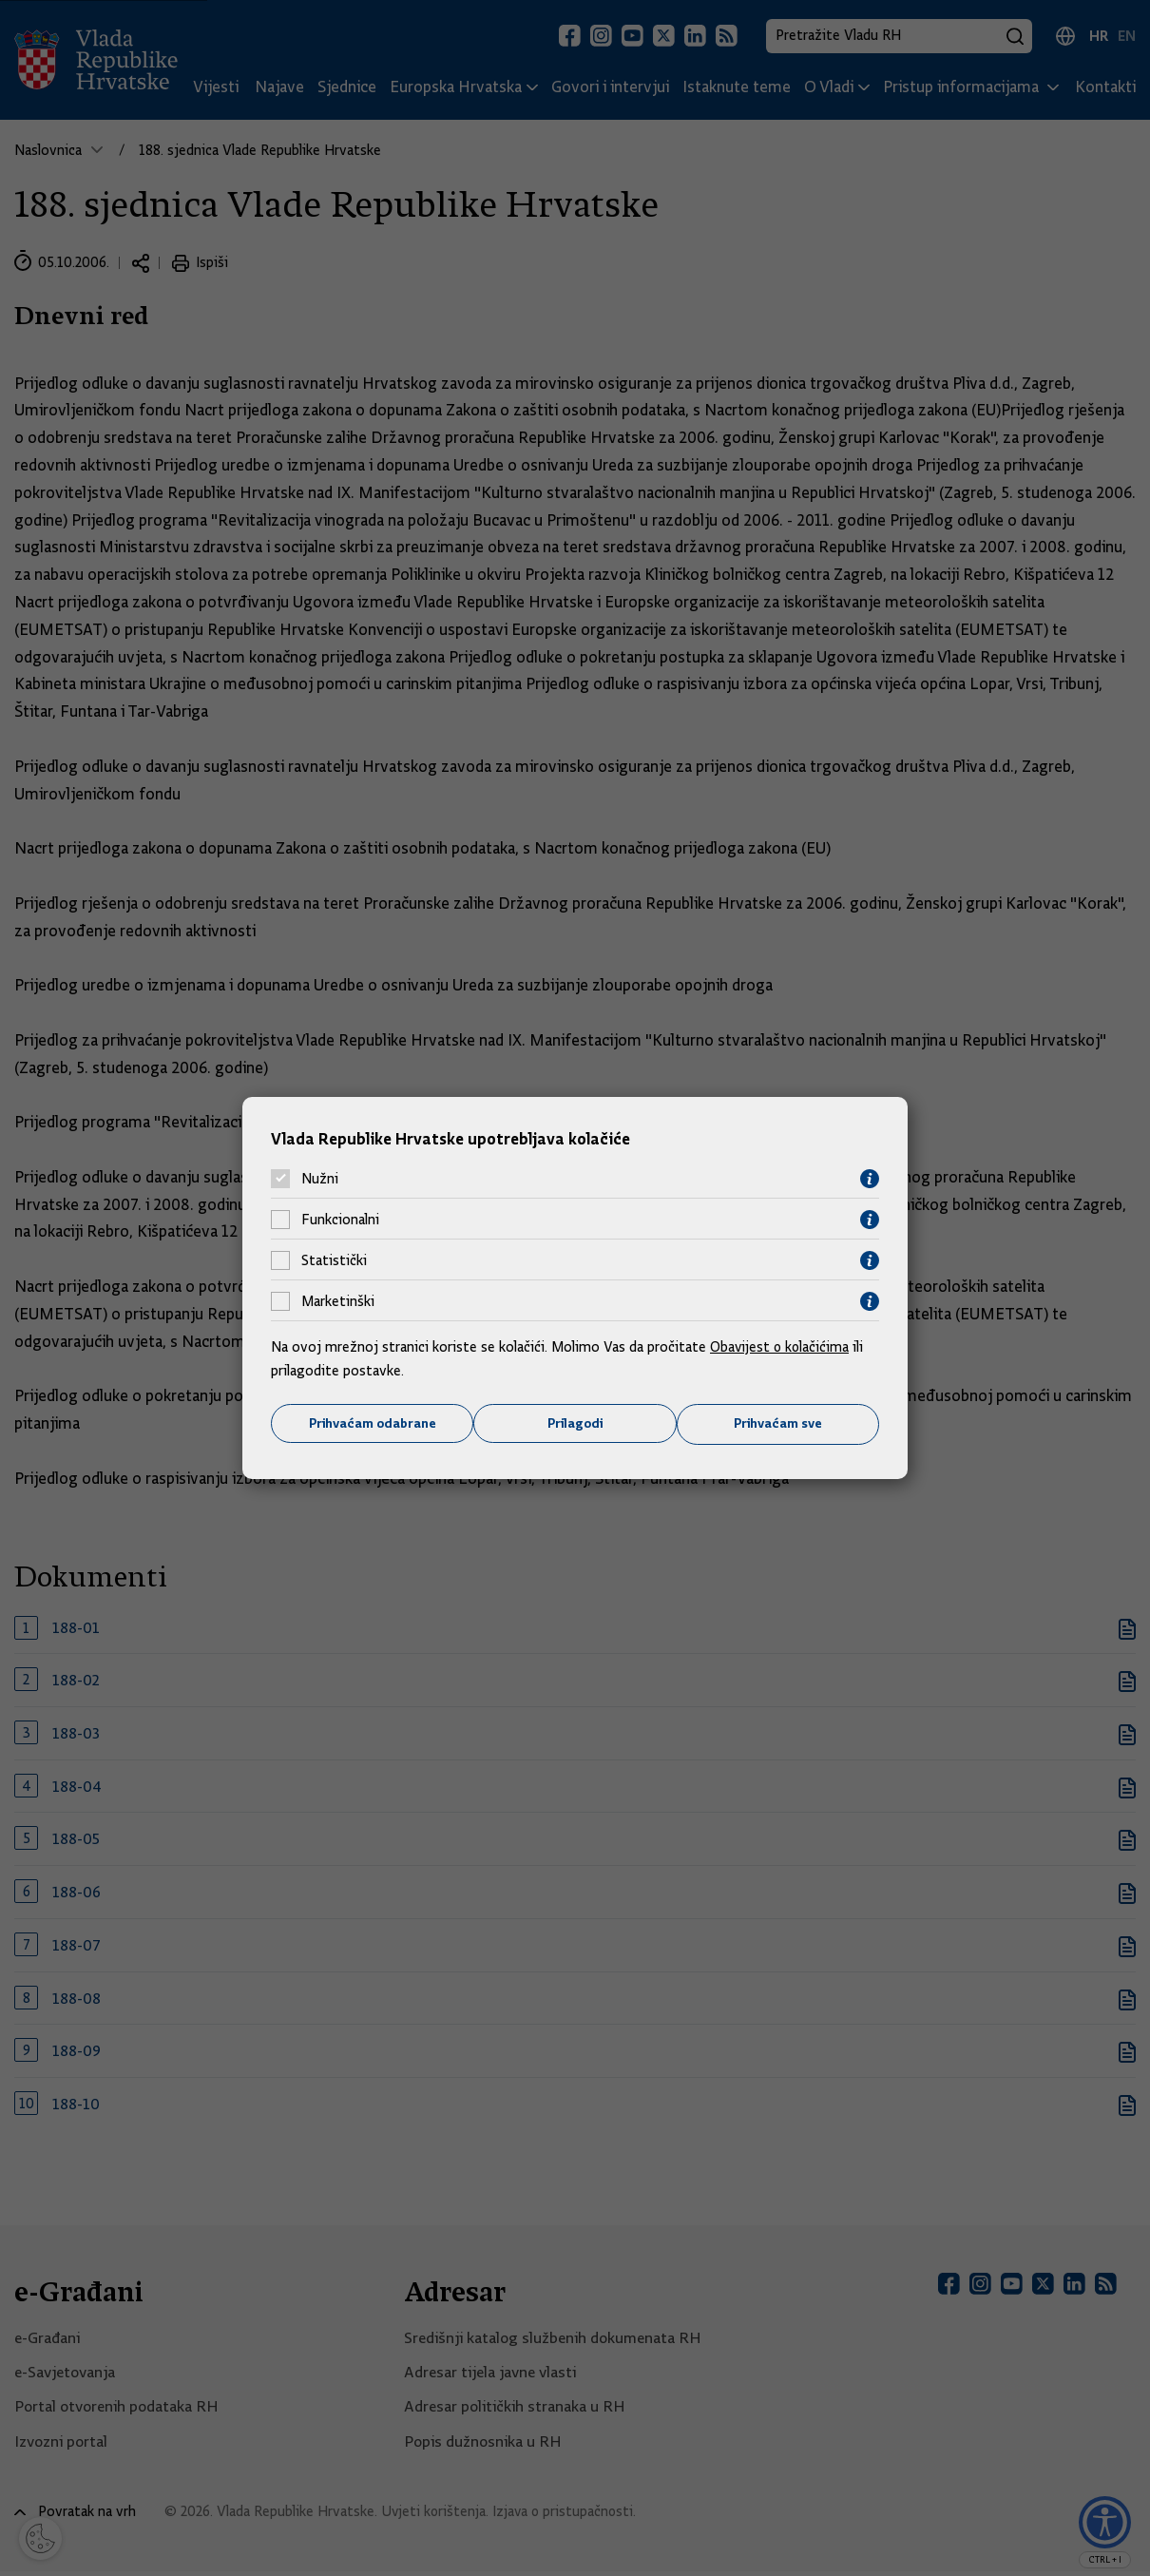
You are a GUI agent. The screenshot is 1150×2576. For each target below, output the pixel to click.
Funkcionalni (340, 1219)
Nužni (319, 1178)
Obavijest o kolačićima (781, 1346)
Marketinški (337, 1301)
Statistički (334, 1260)
